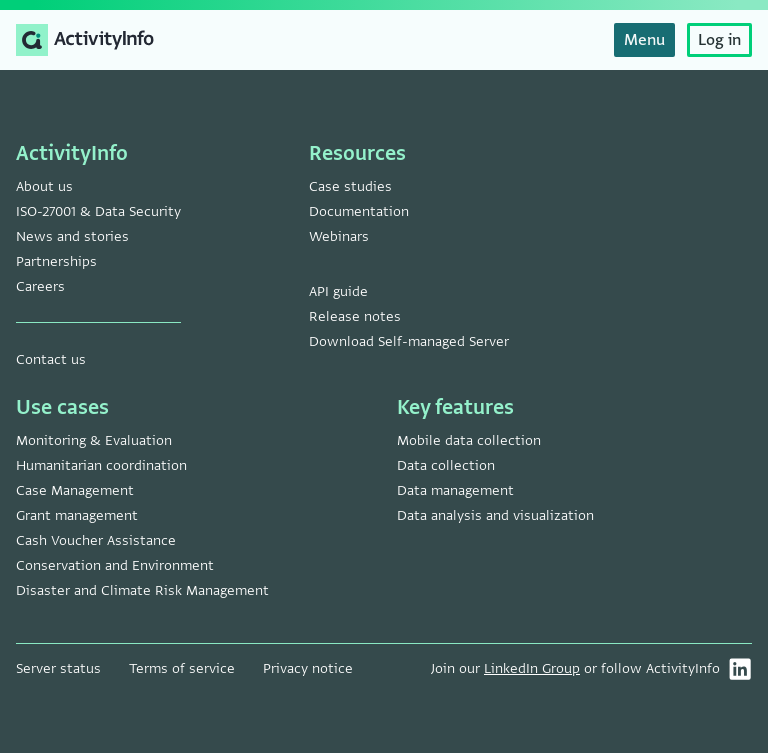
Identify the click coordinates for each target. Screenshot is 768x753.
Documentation (359, 211)
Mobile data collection (469, 440)
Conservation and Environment (115, 565)
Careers (40, 286)
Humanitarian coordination (101, 465)
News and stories (72, 236)
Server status (58, 668)
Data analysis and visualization (495, 515)
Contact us (51, 359)
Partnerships (56, 261)
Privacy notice (308, 668)
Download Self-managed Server (409, 341)
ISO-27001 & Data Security (98, 211)
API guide (338, 291)
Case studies (350, 186)
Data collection (446, 465)
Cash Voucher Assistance (96, 540)
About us (44, 186)
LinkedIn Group (532, 668)
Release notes (355, 316)
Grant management (77, 515)
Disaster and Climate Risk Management (142, 590)
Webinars (339, 236)
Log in (719, 40)
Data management (455, 490)
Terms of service (182, 668)
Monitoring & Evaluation (94, 440)
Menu (644, 40)
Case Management (75, 490)
